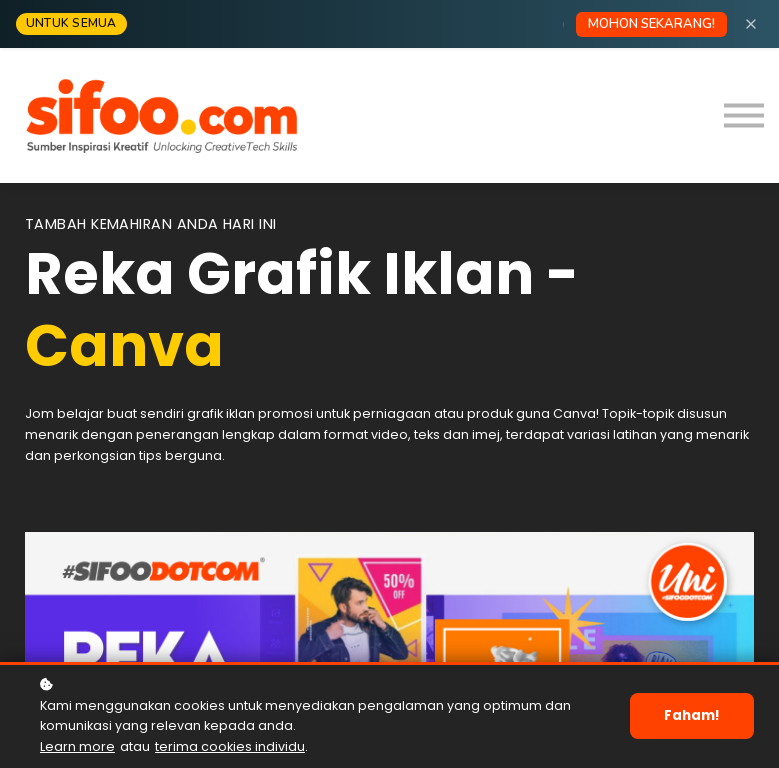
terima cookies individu (230, 746)
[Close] (751, 24)
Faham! (693, 715)
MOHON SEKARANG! (651, 24)
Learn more (77, 746)
